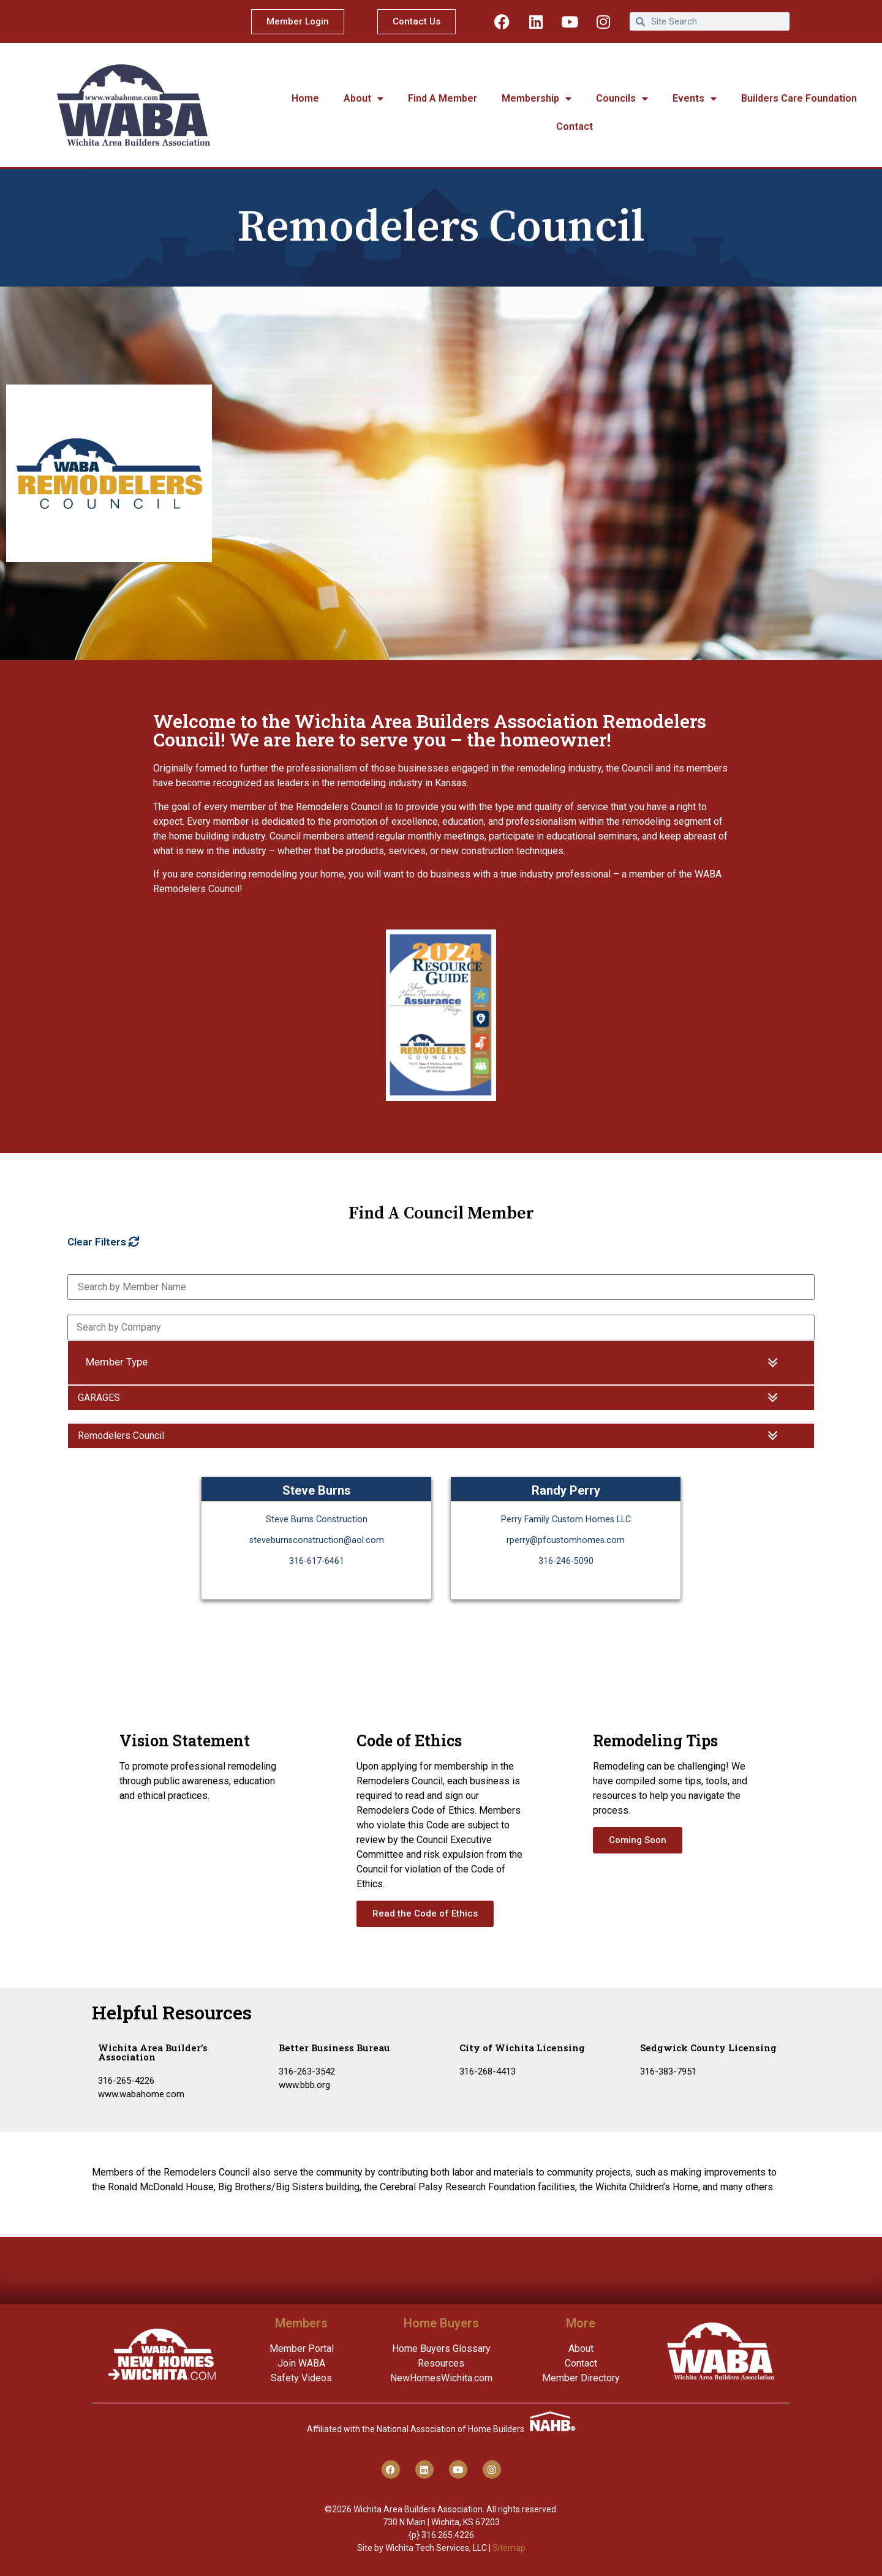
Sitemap (509, 2548)
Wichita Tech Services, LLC (436, 2548)
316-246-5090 (566, 1561)
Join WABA (301, 2363)
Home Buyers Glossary (441, 2348)
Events (695, 99)
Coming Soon (637, 1840)
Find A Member (442, 98)
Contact (574, 126)
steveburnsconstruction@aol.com (316, 1540)
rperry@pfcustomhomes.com (566, 1540)
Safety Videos (301, 2378)
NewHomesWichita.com (441, 2378)
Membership (536, 99)
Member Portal (302, 2348)
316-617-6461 (316, 1561)
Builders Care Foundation (799, 98)
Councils (622, 99)
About (363, 99)
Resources (441, 2363)
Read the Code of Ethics (425, 1913)
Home (305, 98)
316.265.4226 (447, 2535)
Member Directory (581, 2378)
